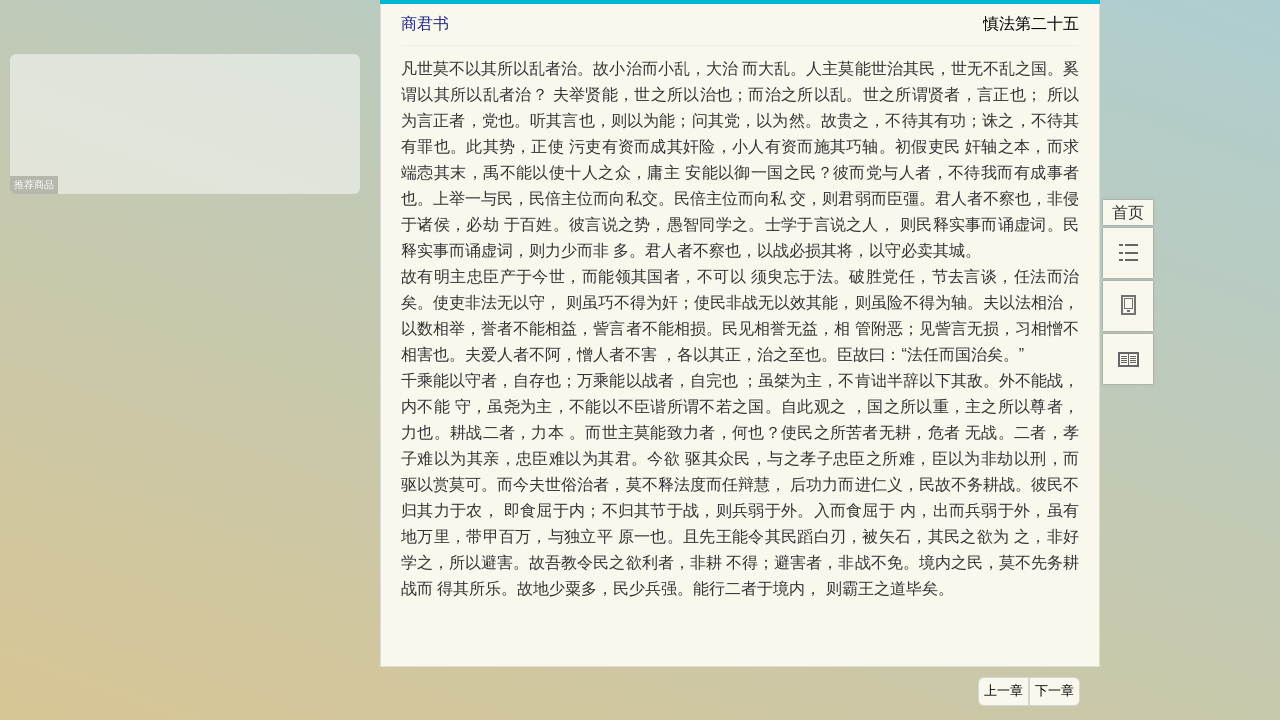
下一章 (1054, 691)
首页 (1128, 212)
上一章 (1003, 691)
